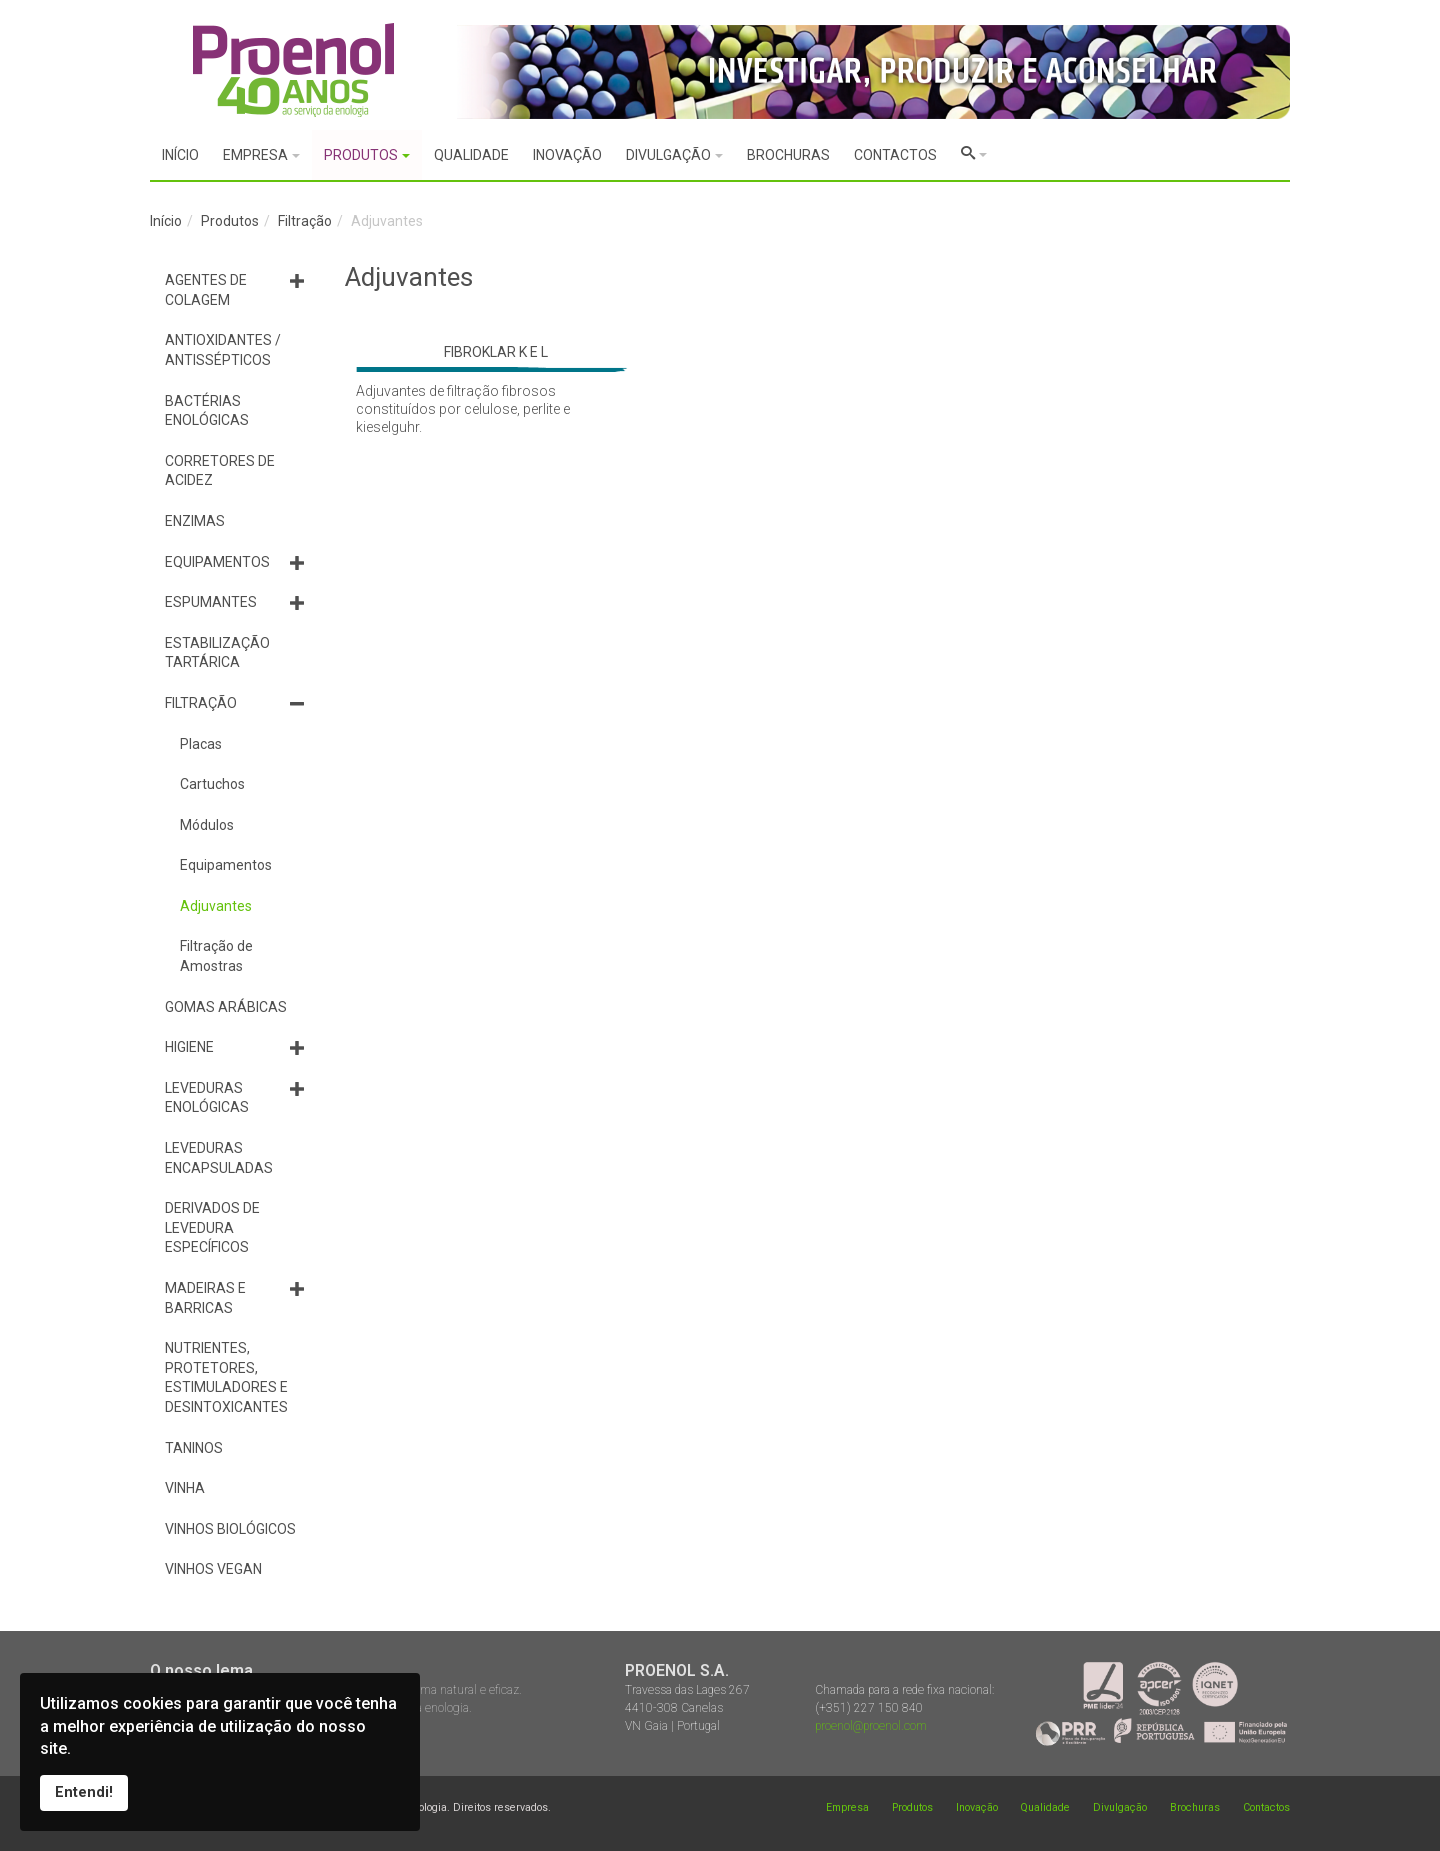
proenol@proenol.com (871, 1726)
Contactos (1266, 1807)
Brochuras (1195, 1807)
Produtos (230, 221)
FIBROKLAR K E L (496, 352)
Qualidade (1045, 1807)
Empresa (847, 1807)
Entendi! (84, 1792)
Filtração (305, 221)
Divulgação (1120, 1807)
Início (166, 221)
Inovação (977, 1807)
